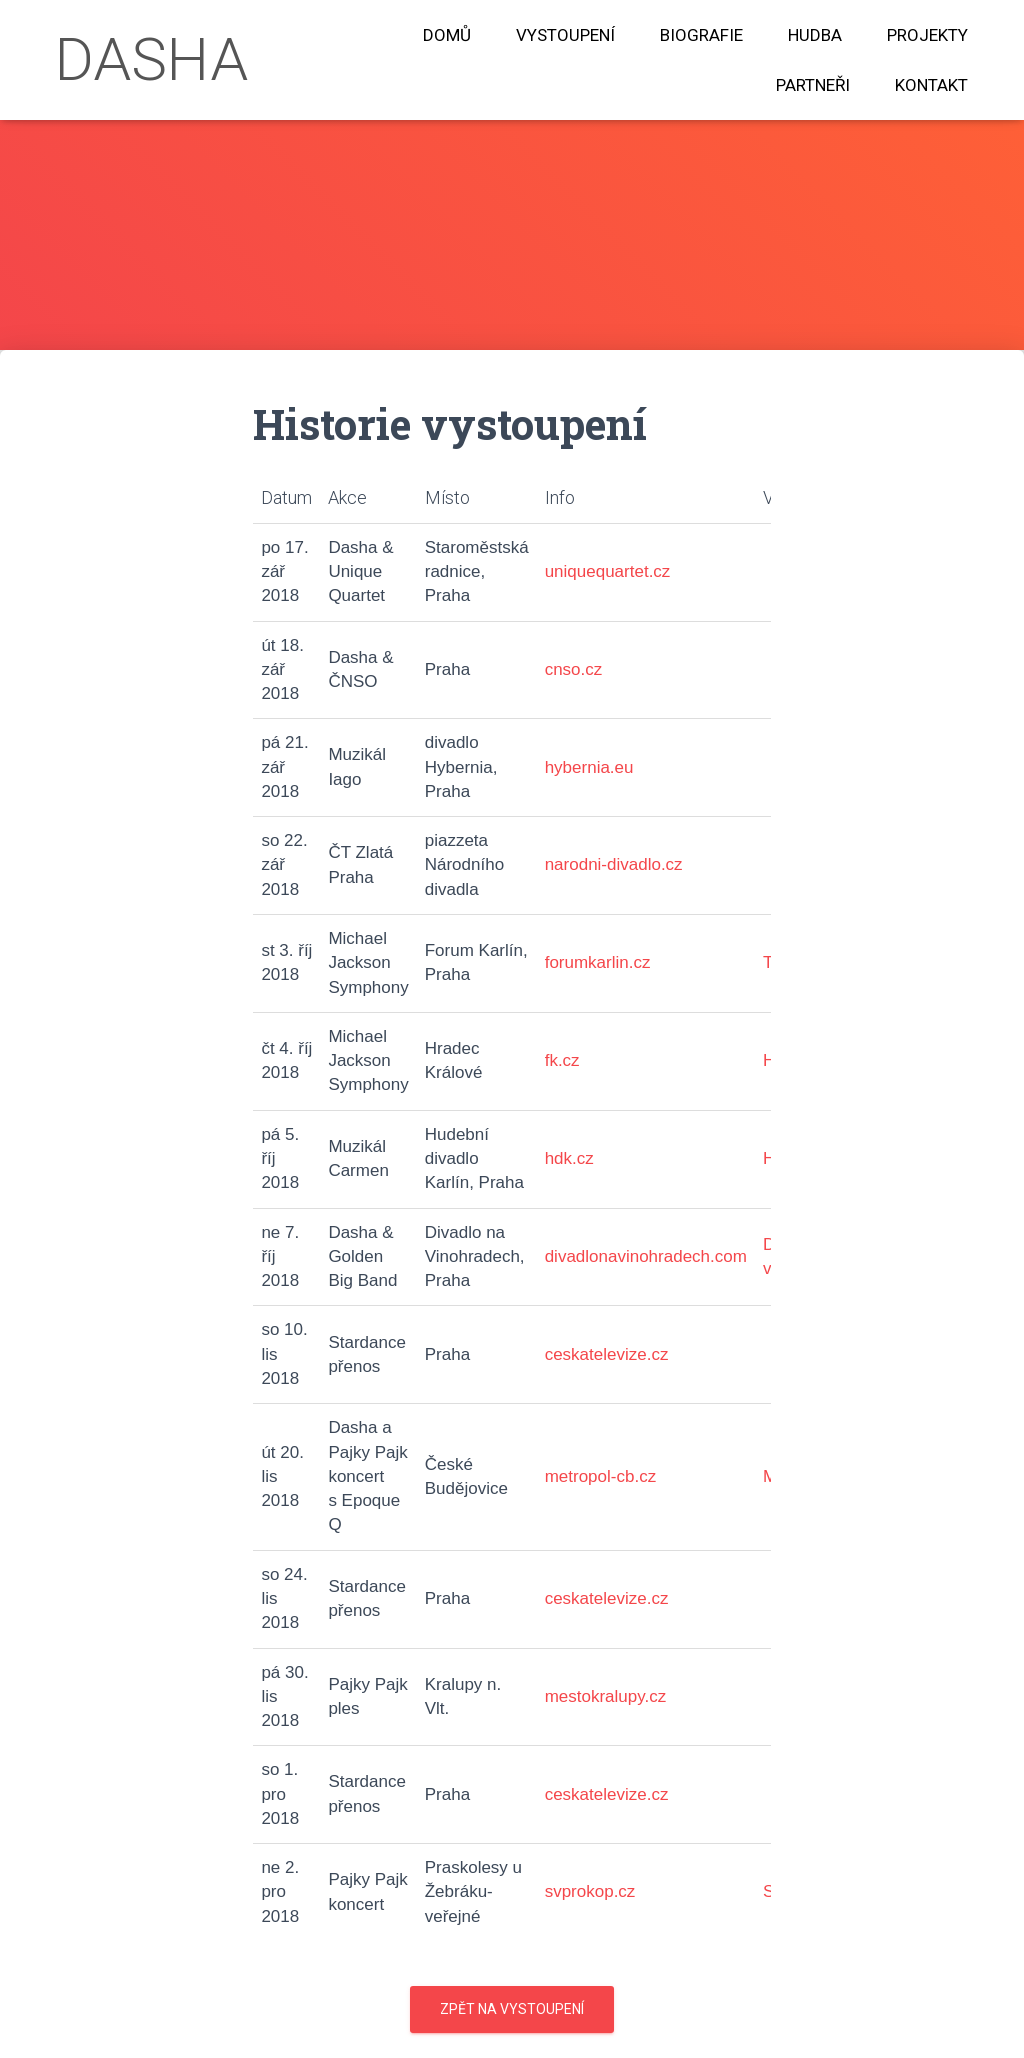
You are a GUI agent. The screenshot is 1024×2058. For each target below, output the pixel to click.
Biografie (701, 35)
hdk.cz (569, 1158)
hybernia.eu (589, 767)
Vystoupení (565, 35)
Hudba (815, 35)
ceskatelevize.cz (607, 1354)
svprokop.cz (590, 1891)
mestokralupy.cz (606, 1696)
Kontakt (931, 85)
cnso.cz (574, 669)
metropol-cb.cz (600, 1476)
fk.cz (562, 1060)
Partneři (813, 85)
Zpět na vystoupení (512, 2009)
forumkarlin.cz (598, 962)
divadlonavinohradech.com (646, 1256)
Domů (447, 35)
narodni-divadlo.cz (614, 864)
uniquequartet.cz (608, 571)
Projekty (927, 35)
